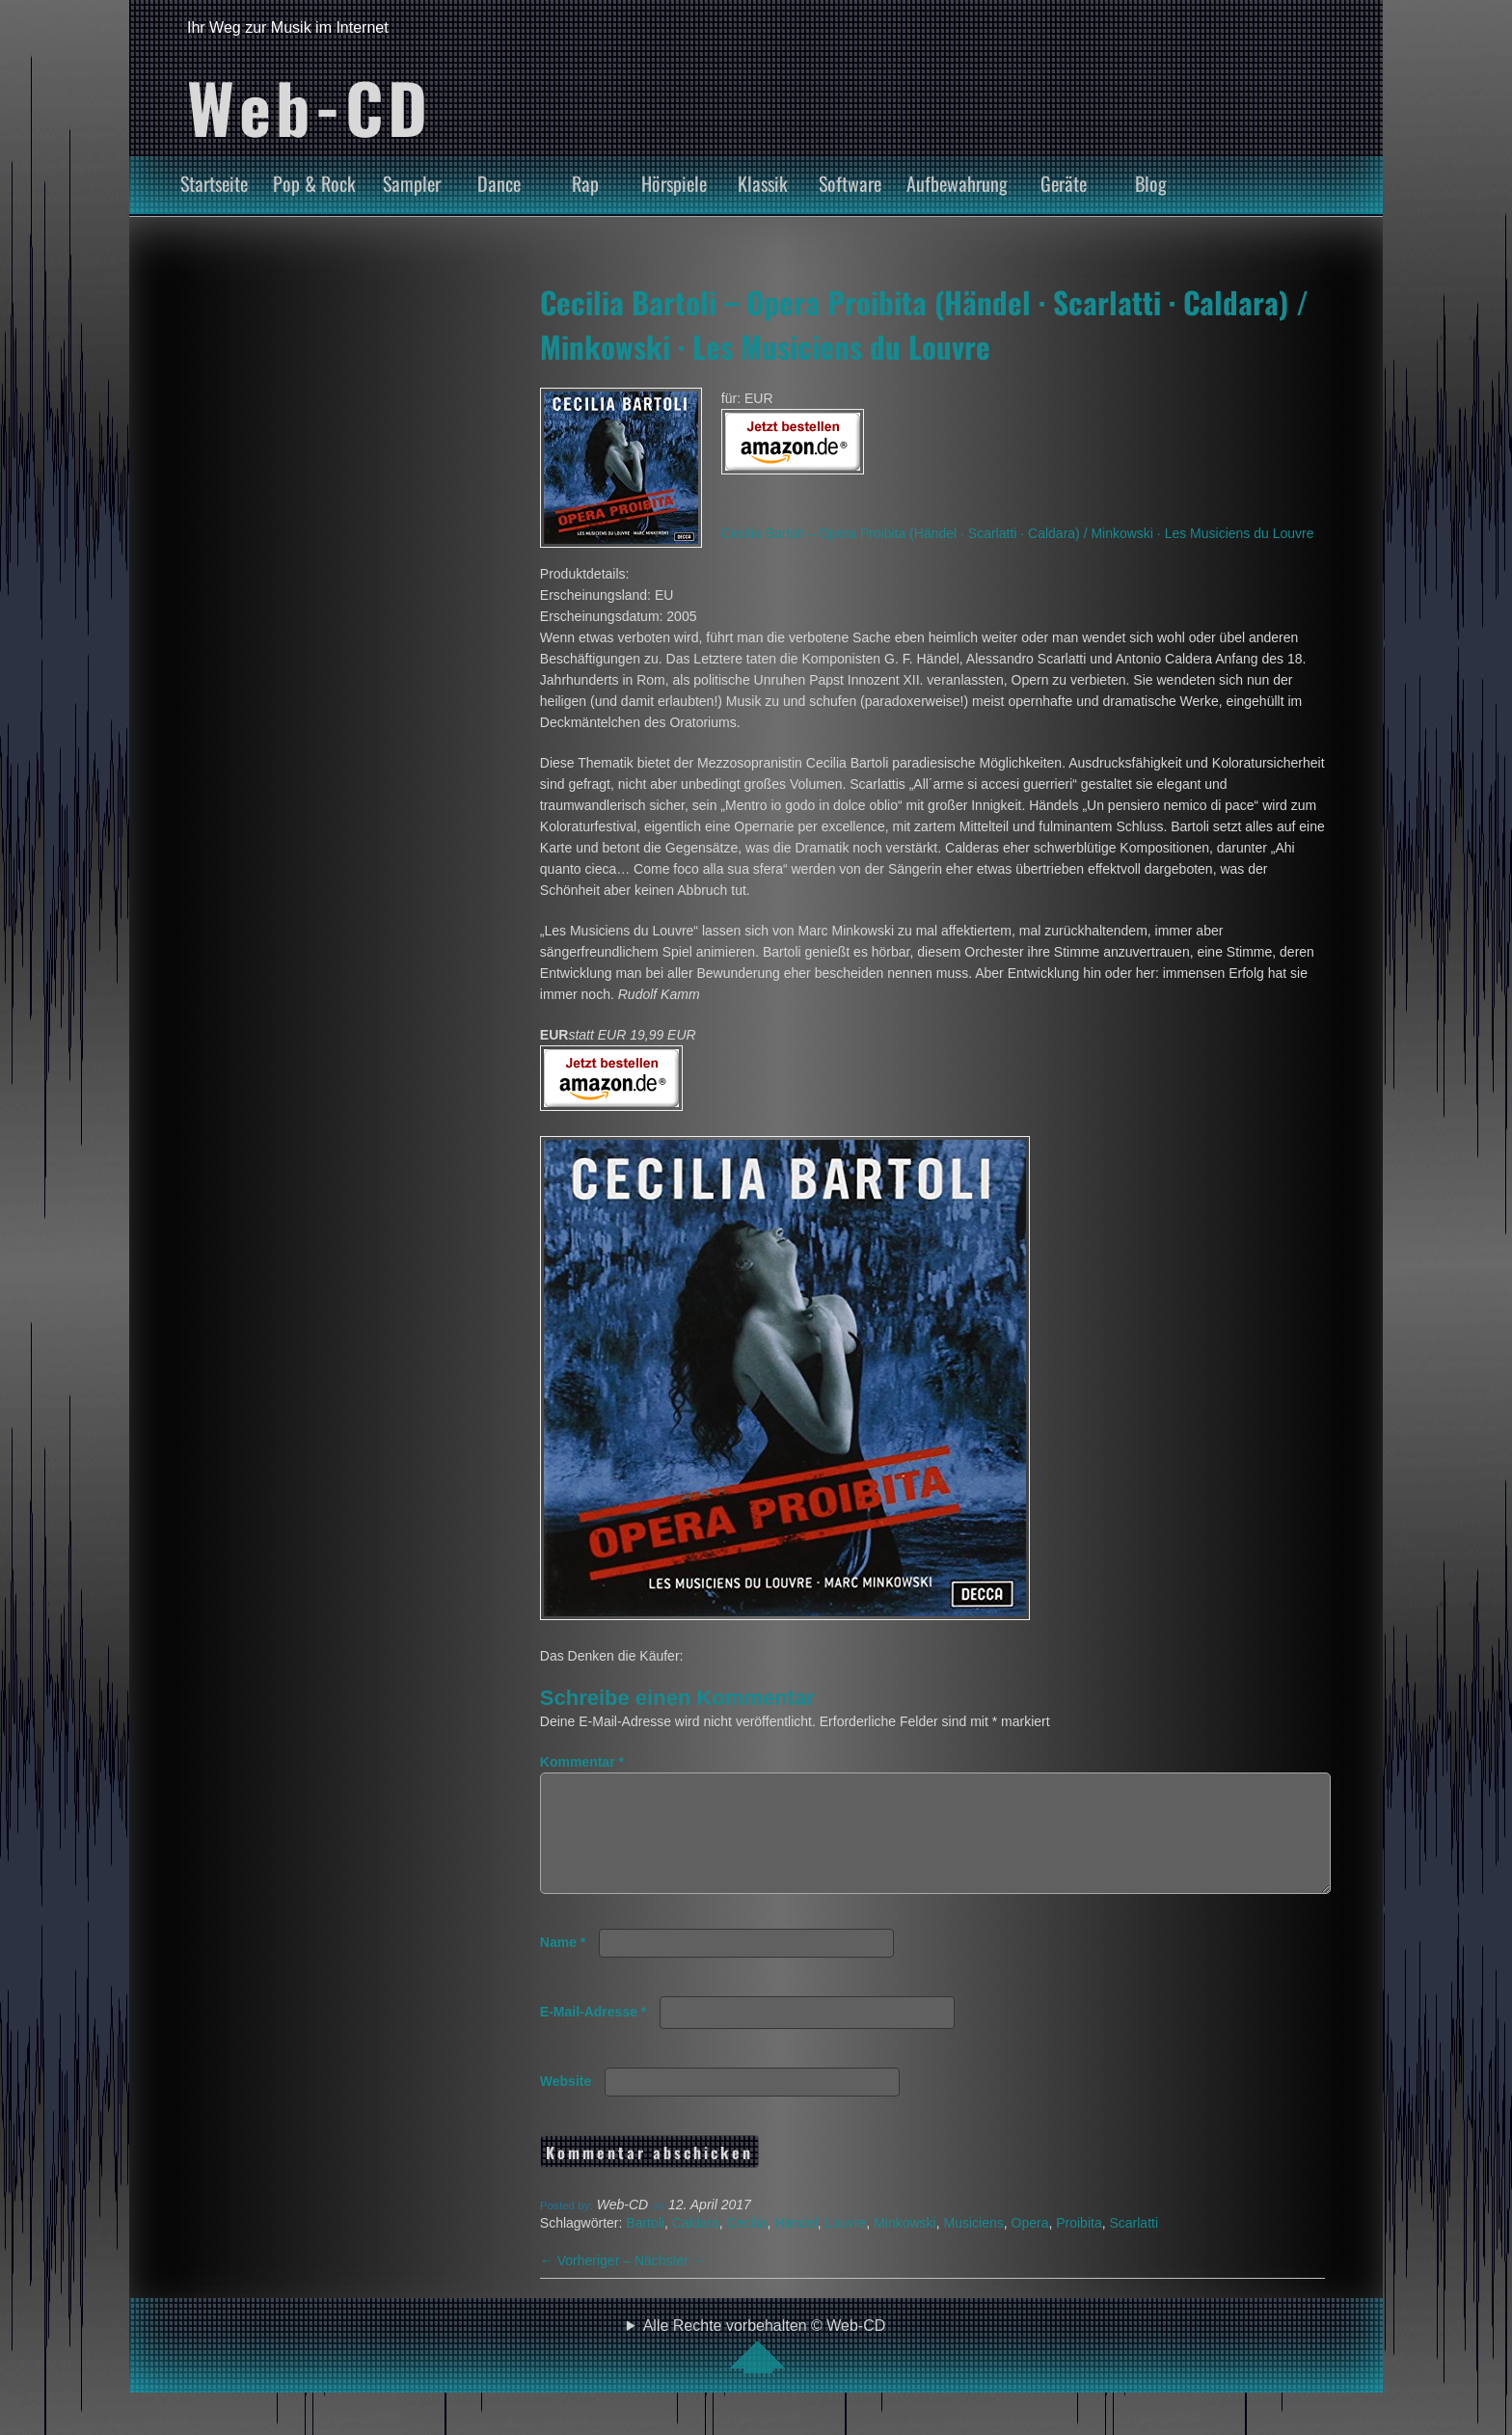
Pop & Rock (314, 183)
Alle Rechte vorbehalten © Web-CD (764, 2368)
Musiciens (973, 2246)
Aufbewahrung (957, 183)
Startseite (214, 183)
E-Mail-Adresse (593, 2035)
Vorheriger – (587, 2283)
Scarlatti (1133, 2246)
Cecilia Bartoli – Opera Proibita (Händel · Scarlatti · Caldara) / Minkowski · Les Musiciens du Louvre (924, 324)
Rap (585, 183)
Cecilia (747, 2246)
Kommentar (582, 1762)
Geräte (1063, 183)
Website (565, 2104)
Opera (1030, 2246)
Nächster (670, 2283)
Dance (499, 183)
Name (562, 1965)
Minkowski (905, 2246)
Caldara (695, 2246)
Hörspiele (674, 183)
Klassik (763, 183)
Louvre (846, 2246)
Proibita (1078, 2246)
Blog (1151, 183)
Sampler (412, 183)
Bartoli (645, 2246)
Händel (795, 2246)
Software (850, 183)
